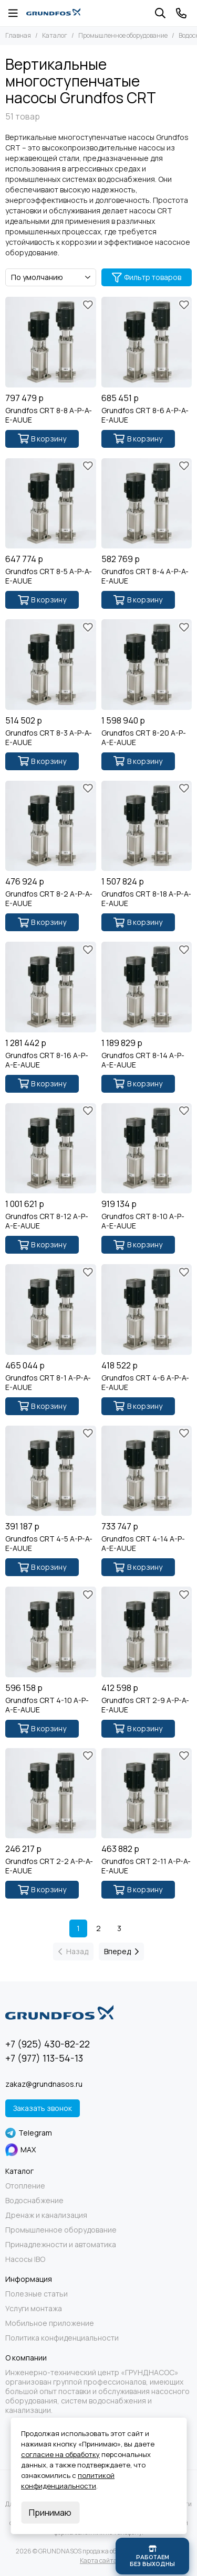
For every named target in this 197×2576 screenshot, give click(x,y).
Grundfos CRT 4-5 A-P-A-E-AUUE (48, 1543)
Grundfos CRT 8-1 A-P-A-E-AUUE (48, 1382)
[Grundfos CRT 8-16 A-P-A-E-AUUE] (50, 987)
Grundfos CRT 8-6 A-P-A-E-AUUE (145, 415)
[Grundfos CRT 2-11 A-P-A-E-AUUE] (146, 1793)
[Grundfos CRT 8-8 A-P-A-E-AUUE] (50, 342)
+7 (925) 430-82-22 (47, 2044)
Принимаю (50, 2512)
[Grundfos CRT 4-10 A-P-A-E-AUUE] (50, 1632)
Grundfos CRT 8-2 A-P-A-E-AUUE (48, 898)
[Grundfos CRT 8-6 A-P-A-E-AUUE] (146, 342)
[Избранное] (88, 304)
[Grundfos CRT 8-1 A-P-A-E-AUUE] (50, 1309)
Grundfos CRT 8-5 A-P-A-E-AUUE (48, 576)
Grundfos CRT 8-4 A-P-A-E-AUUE (145, 576)
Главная (18, 35)
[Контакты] (181, 13)
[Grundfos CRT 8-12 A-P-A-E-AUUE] (50, 1148)
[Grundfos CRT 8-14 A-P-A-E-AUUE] (146, 987)
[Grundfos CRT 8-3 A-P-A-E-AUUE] (50, 664)
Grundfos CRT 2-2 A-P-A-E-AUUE (49, 1866)
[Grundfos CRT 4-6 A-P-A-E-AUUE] (146, 1309)
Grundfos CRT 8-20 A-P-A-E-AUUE (143, 737)
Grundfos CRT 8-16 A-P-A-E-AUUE (46, 1060)
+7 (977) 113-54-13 (44, 2058)
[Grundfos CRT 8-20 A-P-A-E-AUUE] (146, 664)
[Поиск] (160, 13)
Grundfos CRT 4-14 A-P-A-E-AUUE (143, 1543)
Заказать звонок (42, 2108)
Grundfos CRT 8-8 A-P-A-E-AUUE (48, 415)
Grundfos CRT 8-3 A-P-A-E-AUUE (48, 737)
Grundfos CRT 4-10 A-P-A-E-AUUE (47, 1705)
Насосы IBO (25, 2259)
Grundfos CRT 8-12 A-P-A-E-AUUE (46, 1221)
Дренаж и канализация (46, 2215)
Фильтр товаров (147, 277)
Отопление (25, 2186)
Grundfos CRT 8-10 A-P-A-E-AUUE (142, 1221)
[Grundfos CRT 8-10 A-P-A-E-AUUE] (146, 1148)
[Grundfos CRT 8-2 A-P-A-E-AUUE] (50, 826)
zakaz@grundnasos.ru (43, 2084)
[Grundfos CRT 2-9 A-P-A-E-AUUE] (146, 1632)
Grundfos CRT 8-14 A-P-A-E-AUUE (142, 1060)
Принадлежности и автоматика (60, 2244)
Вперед (121, 1951)
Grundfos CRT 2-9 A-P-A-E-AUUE (145, 1705)
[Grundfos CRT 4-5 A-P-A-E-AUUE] (50, 1471)
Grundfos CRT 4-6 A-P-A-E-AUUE (145, 1382)
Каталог (54, 35)
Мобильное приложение (49, 2323)
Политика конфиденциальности (62, 2338)
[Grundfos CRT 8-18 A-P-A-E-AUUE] (146, 826)
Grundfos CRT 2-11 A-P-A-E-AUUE (146, 1866)
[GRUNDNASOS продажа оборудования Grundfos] (53, 13)
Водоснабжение (34, 2200)
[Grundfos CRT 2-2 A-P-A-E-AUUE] (50, 1793)
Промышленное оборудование (123, 35)
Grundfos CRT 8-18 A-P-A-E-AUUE (146, 898)
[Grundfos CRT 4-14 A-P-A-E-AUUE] (146, 1471)
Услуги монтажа (33, 2308)
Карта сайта (98, 2560)
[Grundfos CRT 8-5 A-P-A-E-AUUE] (50, 503)
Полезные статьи (36, 2294)
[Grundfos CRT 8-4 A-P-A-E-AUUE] (146, 503)
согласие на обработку (60, 2454)
